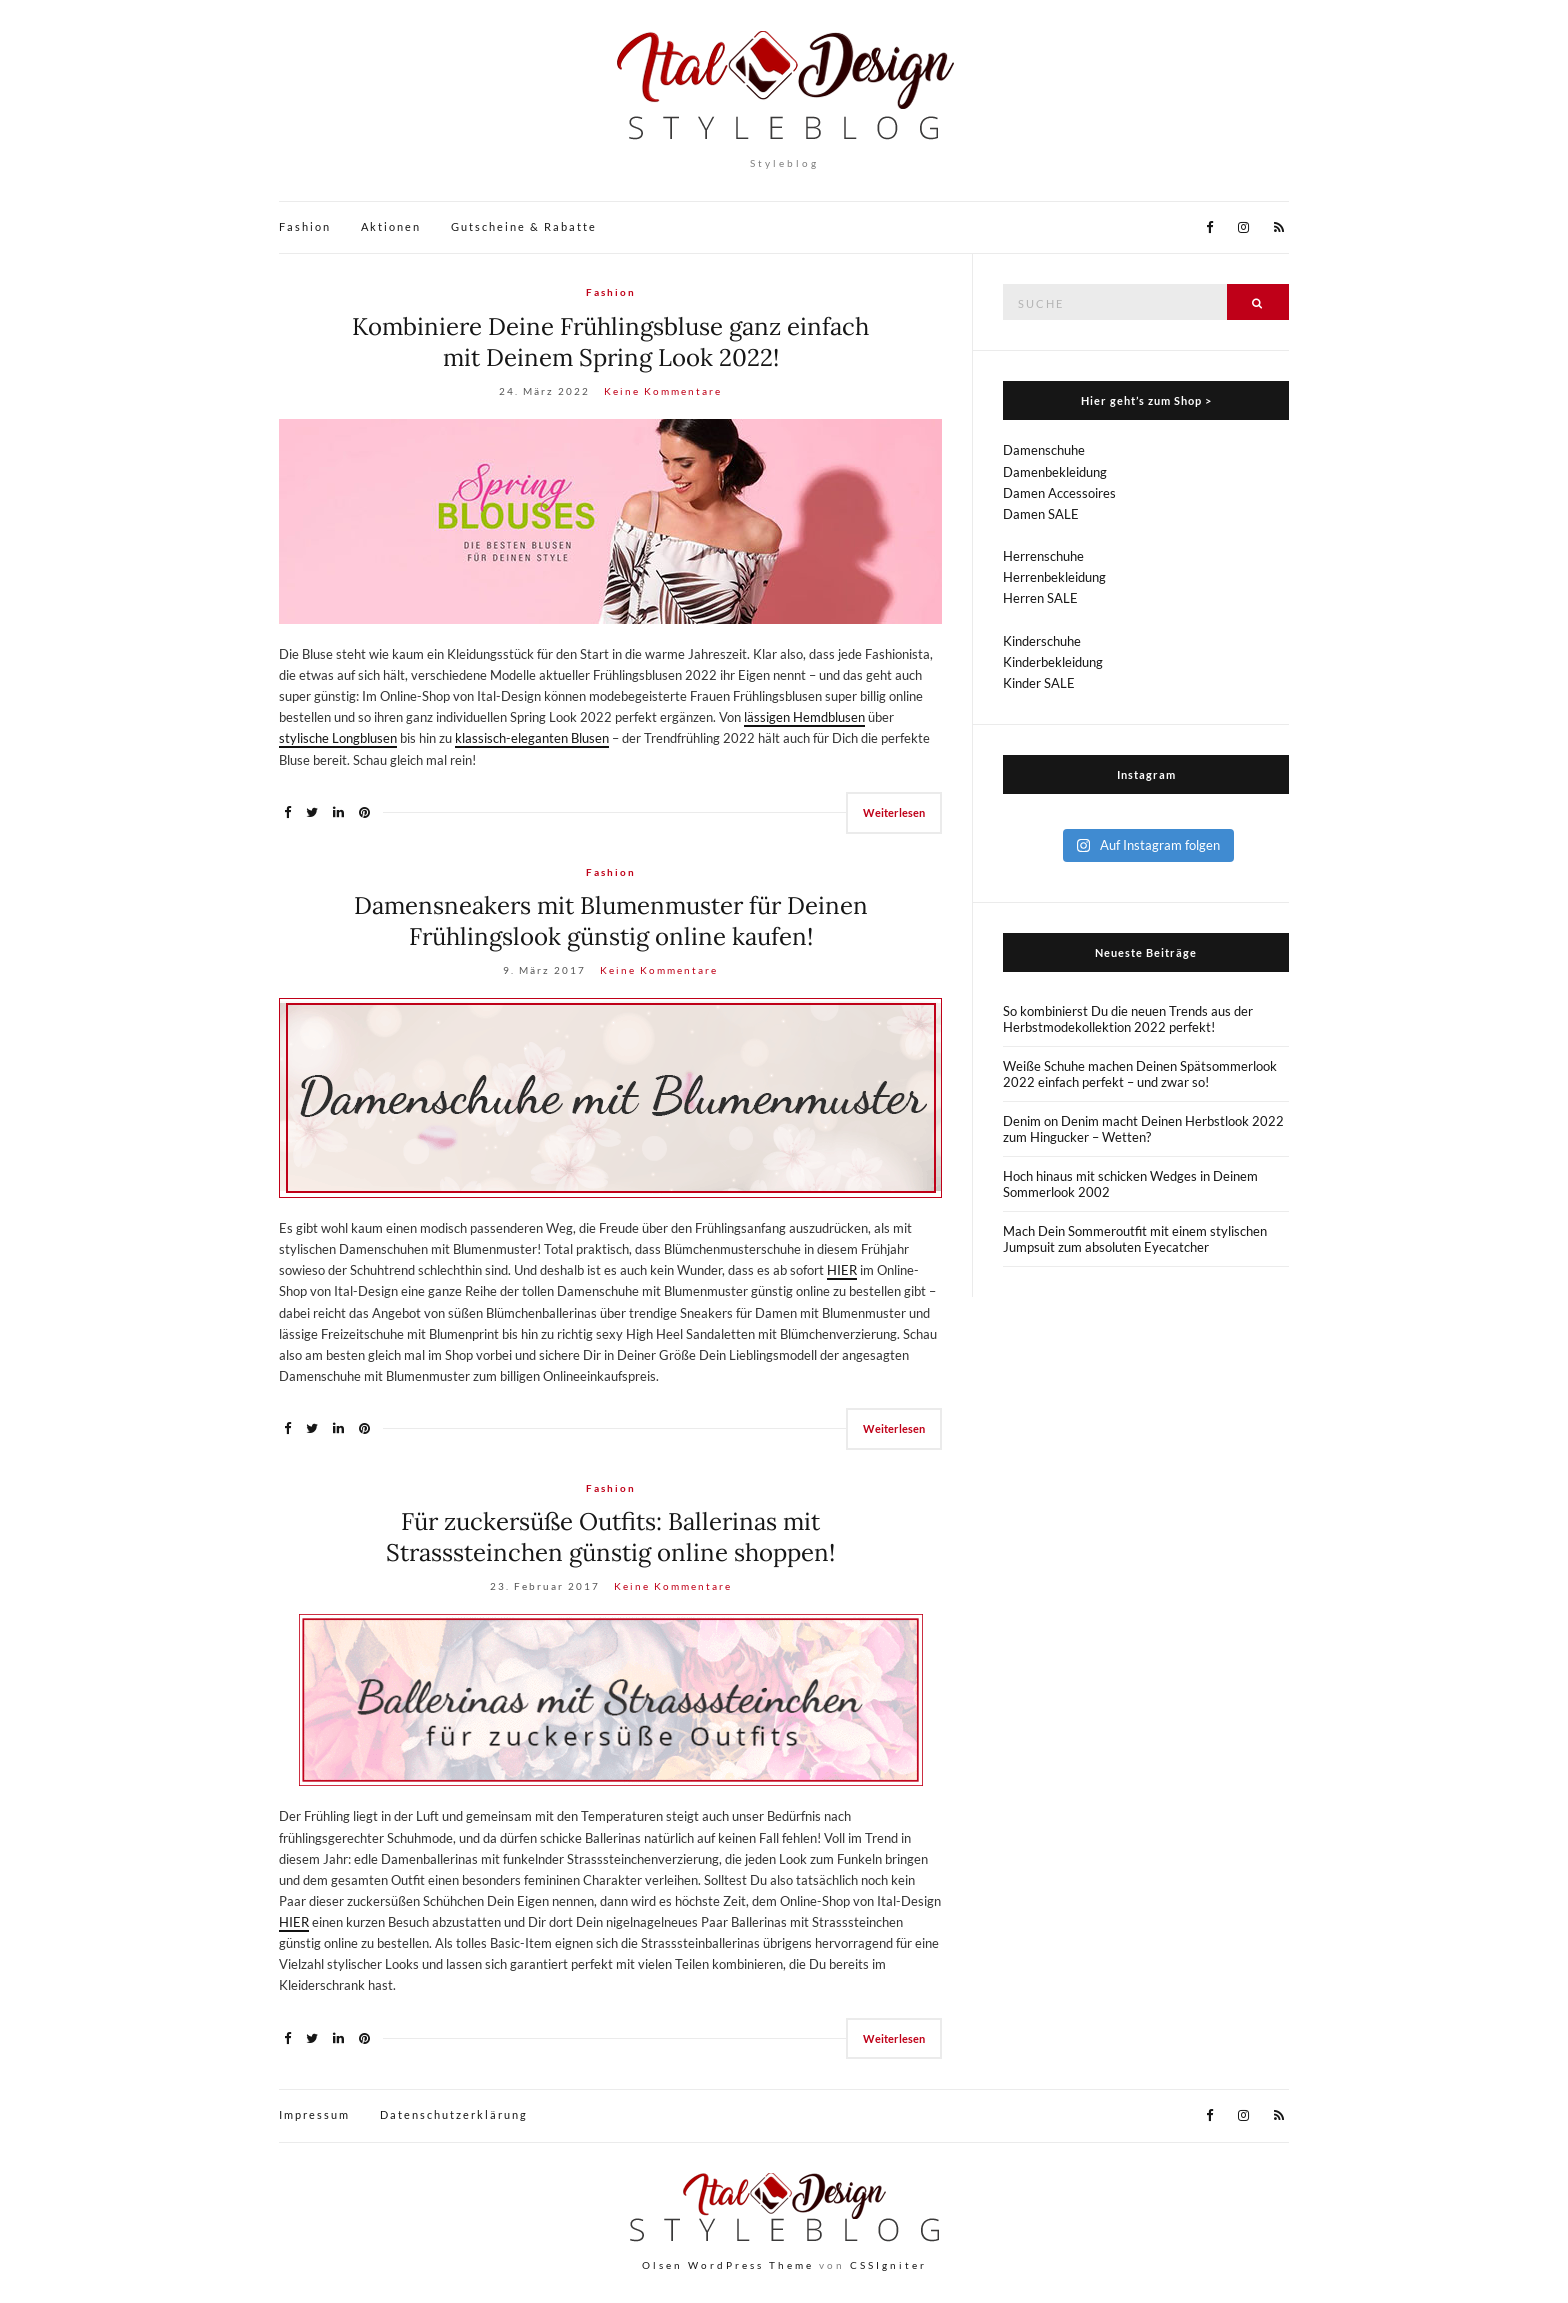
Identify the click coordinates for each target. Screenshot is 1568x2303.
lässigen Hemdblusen (804, 717)
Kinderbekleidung (1053, 662)
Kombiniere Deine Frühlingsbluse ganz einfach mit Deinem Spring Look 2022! (610, 342)
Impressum (314, 2114)
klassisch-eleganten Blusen (532, 738)
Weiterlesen (894, 812)
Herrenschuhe (1043, 556)
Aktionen (391, 226)
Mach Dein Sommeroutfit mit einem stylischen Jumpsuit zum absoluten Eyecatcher (1135, 1239)
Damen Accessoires (1059, 493)
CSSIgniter (888, 2265)
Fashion (305, 226)
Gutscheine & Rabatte (524, 226)
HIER (842, 1270)
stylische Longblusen (338, 738)
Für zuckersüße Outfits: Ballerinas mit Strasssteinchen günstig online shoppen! (610, 1537)
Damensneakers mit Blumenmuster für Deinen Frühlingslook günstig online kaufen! (611, 921)
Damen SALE (1041, 514)
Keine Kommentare (663, 391)
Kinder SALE (1039, 683)
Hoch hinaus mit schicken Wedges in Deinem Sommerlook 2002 (1130, 1184)
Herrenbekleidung (1054, 577)
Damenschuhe (1044, 450)
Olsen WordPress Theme (728, 2265)
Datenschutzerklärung (454, 2114)
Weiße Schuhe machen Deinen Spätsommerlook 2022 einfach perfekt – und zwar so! (1140, 1074)
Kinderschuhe (1042, 641)
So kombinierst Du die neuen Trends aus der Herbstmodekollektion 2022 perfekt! (1128, 1019)
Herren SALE (1040, 598)
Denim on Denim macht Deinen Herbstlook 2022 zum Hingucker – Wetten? (1143, 1129)
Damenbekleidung (1055, 472)
